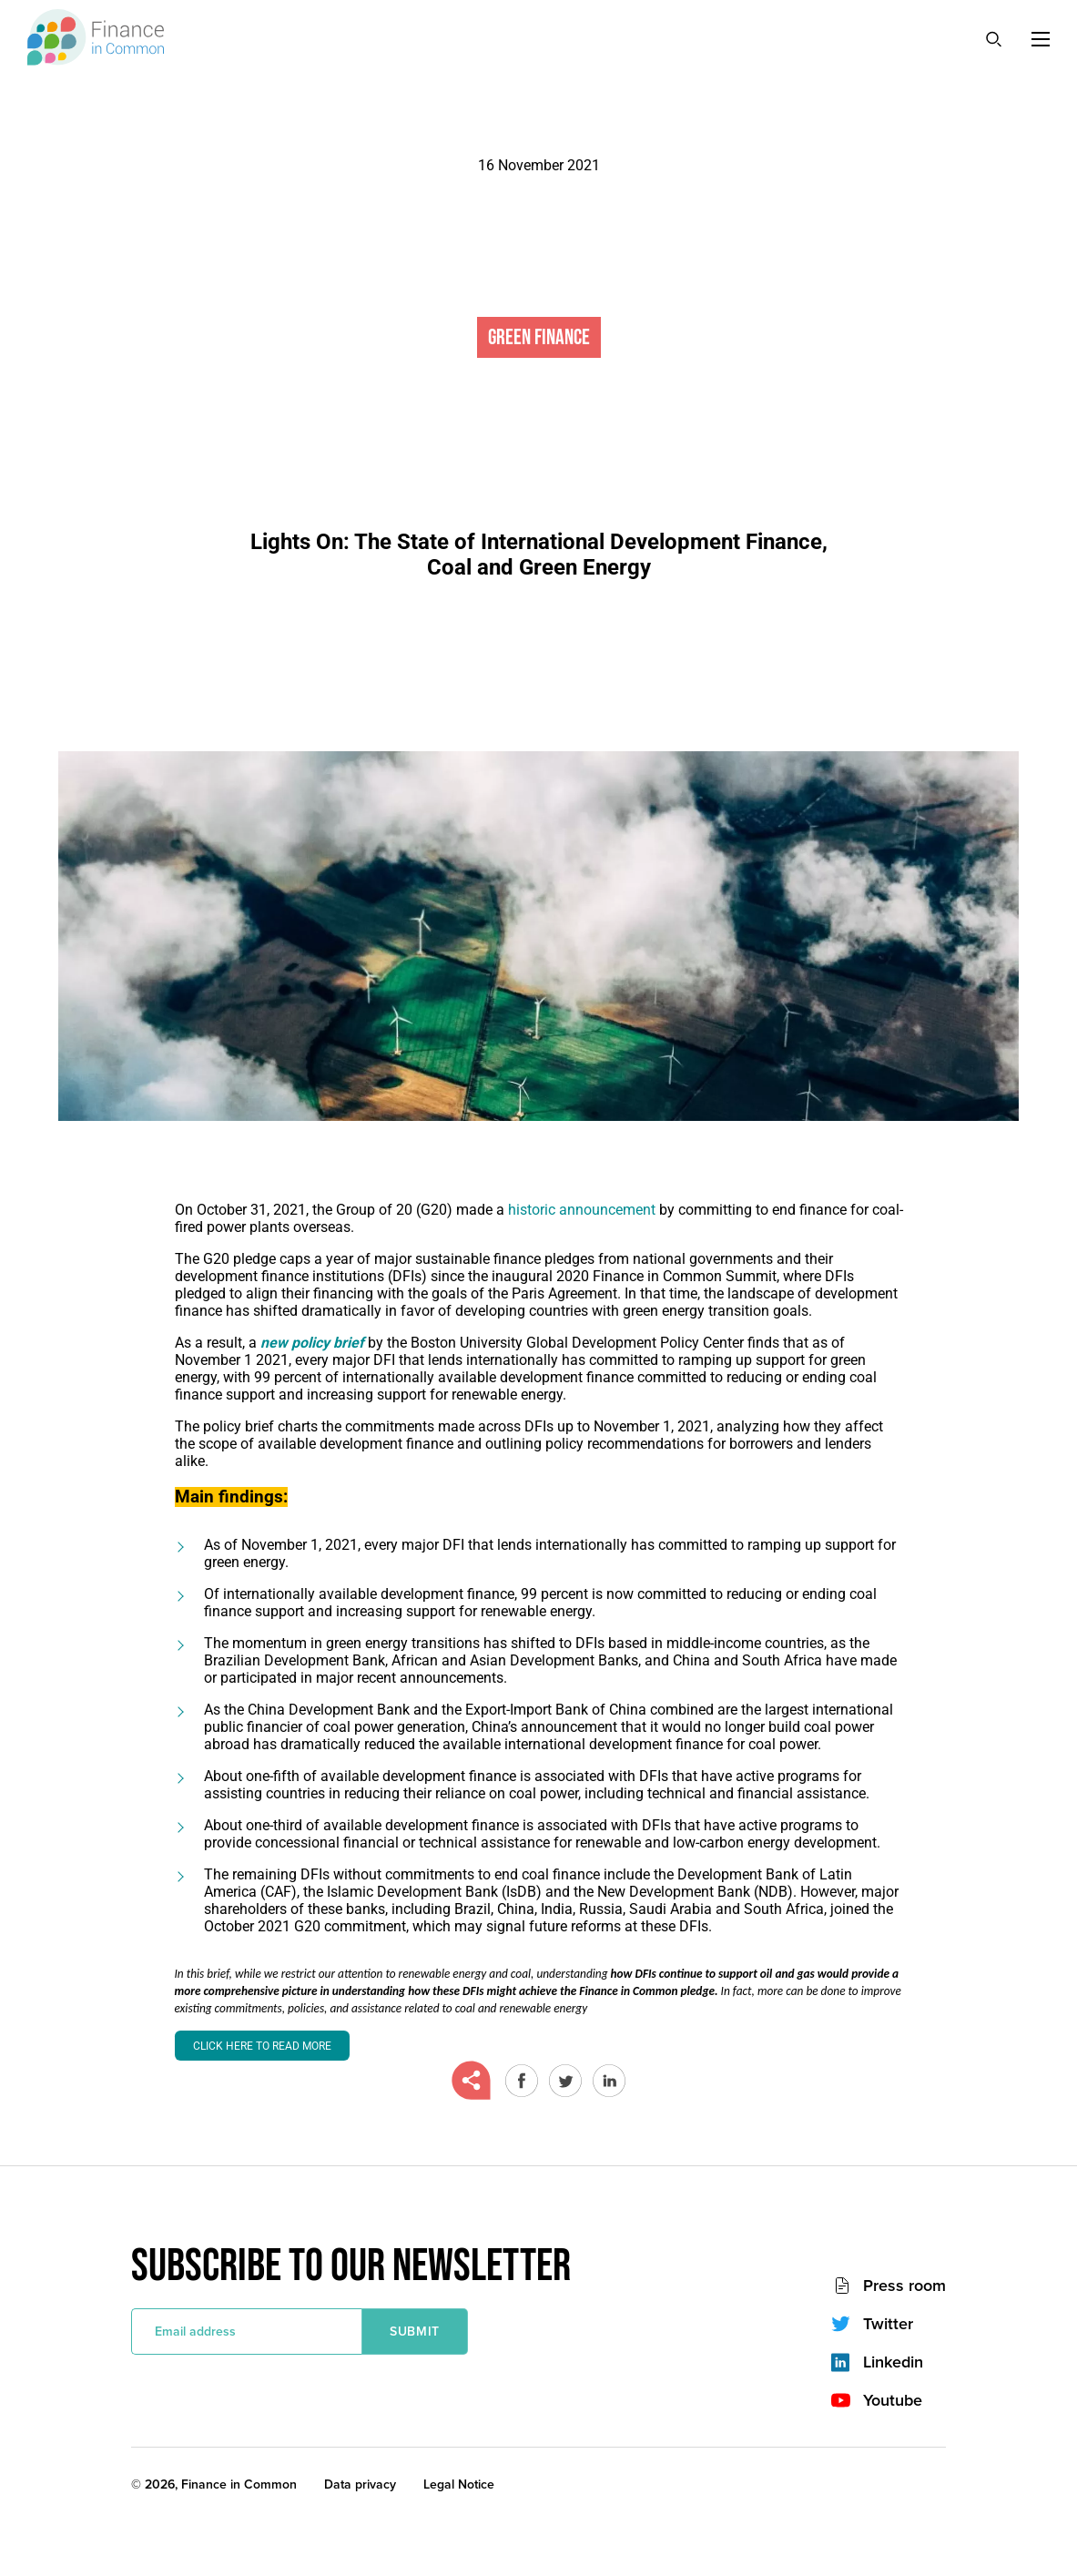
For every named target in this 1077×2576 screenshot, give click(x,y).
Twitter (888, 2324)
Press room (904, 2286)
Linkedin (893, 2362)
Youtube (892, 2400)
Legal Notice (458, 2484)
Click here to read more (262, 2046)
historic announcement (581, 1209)
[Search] (993, 38)
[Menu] (1040, 39)
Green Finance (539, 337)
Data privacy (360, 2484)
